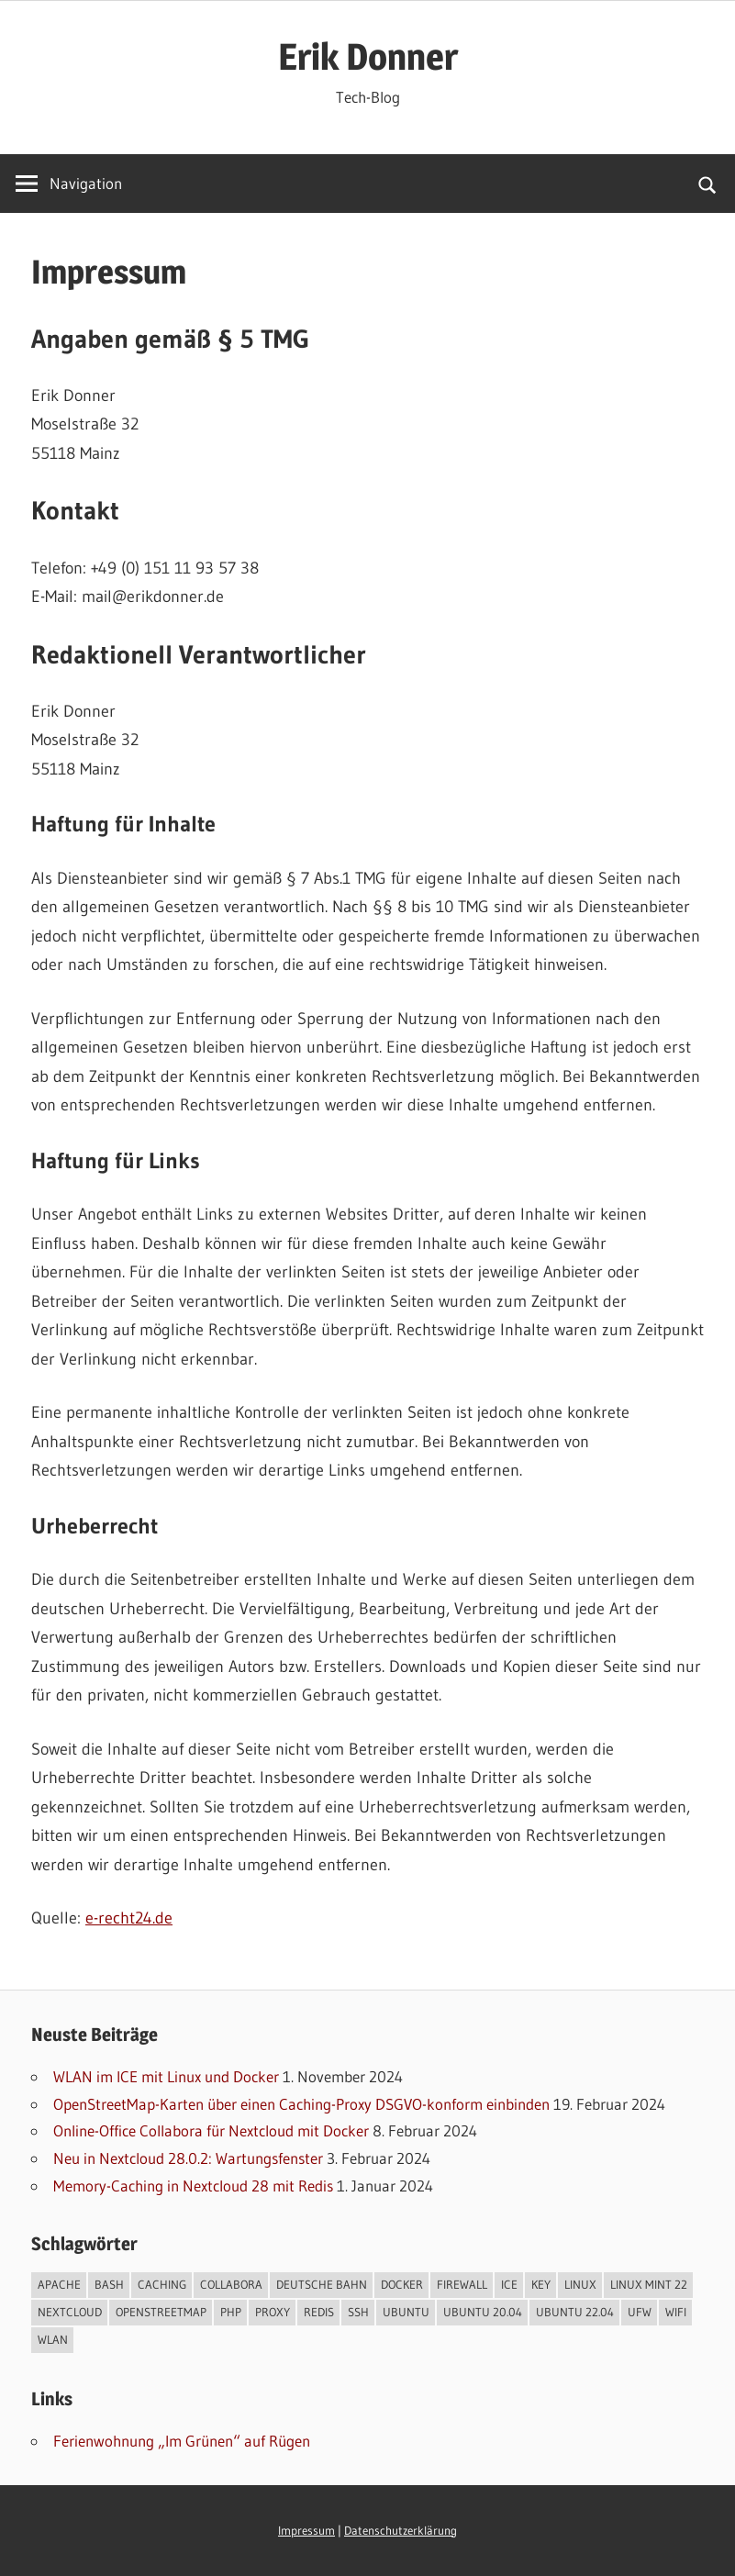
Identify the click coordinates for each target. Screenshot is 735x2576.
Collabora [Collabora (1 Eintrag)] (231, 2284)
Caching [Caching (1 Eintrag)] (162, 2284)
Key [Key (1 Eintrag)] (541, 2284)
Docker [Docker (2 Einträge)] (402, 2284)
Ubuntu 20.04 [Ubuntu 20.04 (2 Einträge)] (482, 2311)
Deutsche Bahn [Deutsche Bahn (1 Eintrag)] (321, 2284)
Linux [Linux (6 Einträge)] (580, 2284)
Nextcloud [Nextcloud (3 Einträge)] (70, 2311)
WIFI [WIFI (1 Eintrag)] (675, 2311)
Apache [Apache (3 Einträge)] (59, 2284)
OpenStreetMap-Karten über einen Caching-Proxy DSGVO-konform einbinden (301, 2103)
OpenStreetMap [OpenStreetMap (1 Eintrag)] (161, 2311)
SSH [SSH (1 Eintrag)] (358, 2311)
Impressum (306, 2530)
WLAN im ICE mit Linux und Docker (166, 2076)
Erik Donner (368, 56)
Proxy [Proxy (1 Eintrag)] (272, 2311)
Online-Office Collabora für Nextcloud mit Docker (211, 2130)
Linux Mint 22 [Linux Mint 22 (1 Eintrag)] (648, 2284)
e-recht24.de (129, 1918)
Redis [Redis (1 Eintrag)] (319, 2311)
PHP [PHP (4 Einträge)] (230, 2311)
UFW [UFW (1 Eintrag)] (639, 2311)
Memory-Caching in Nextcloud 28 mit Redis (193, 2185)
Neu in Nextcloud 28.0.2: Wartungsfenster (188, 2158)
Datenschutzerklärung (400, 2530)
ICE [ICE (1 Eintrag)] (509, 2284)
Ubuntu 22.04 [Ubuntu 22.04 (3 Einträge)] (575, 2311)
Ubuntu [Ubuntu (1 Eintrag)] (406, 2311)
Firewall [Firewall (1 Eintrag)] (462, 2284)
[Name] (69, 183)
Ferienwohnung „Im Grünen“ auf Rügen (181, 2440)
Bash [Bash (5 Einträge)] (109, 2284)
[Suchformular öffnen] (708, 183)
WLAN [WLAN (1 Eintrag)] (53, 2339)
